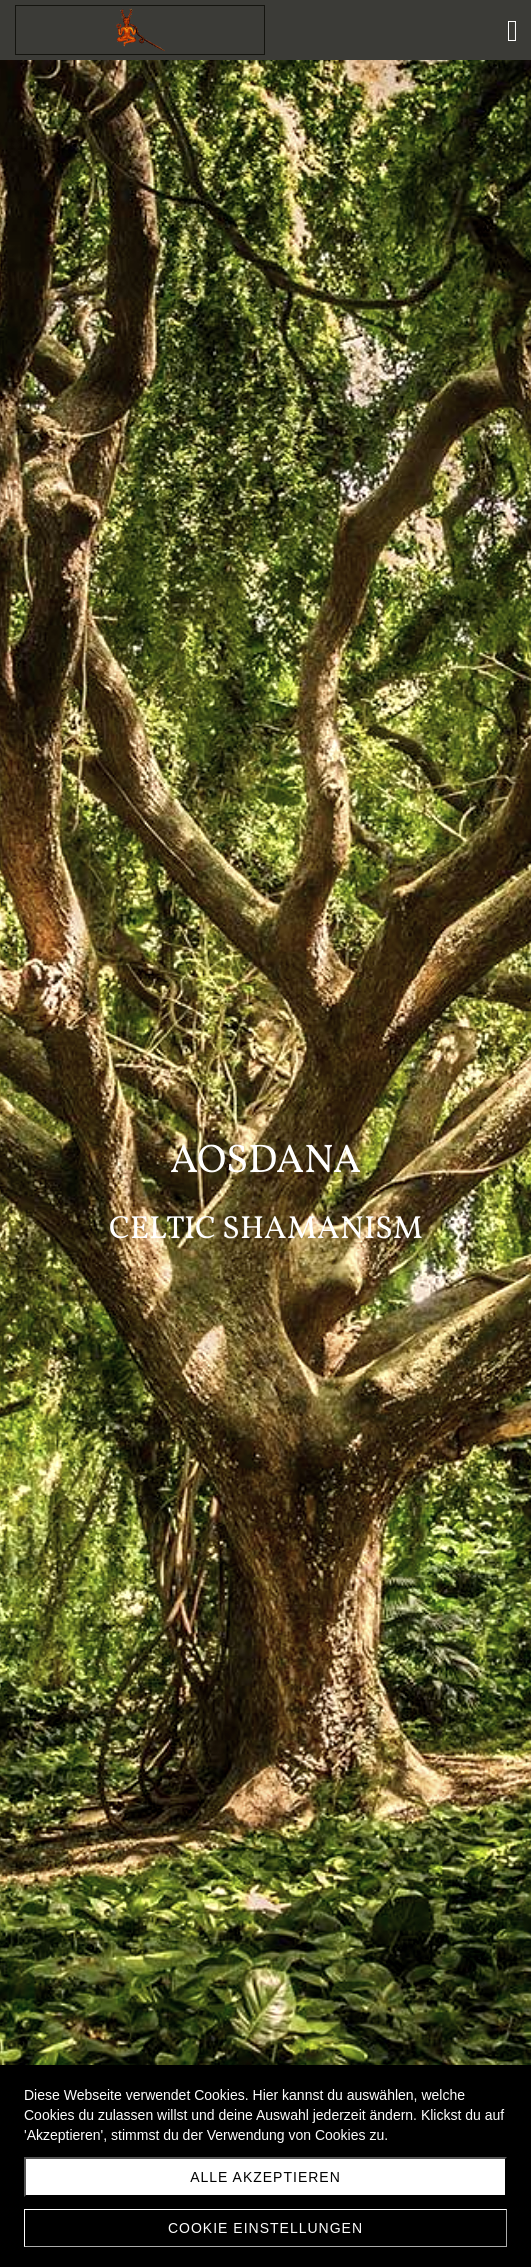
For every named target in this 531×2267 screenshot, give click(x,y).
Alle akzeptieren (265, 2177)
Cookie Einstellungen (265, 2228)
